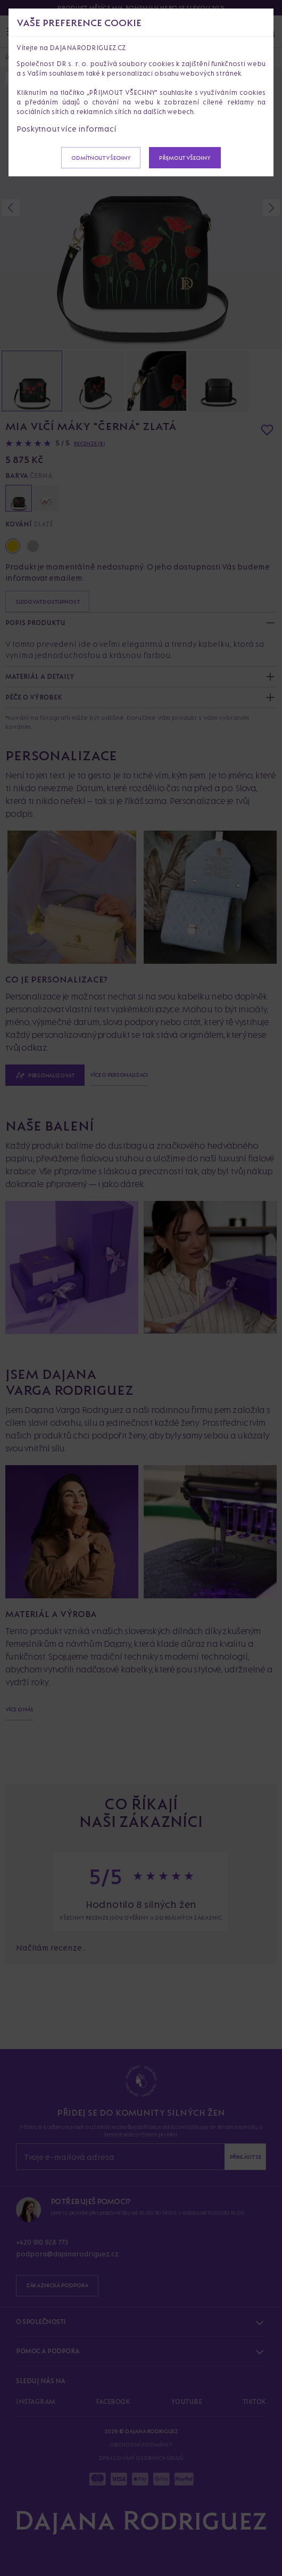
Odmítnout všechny (100, 158)
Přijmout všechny (184, 158)
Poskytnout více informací (66, 128)
